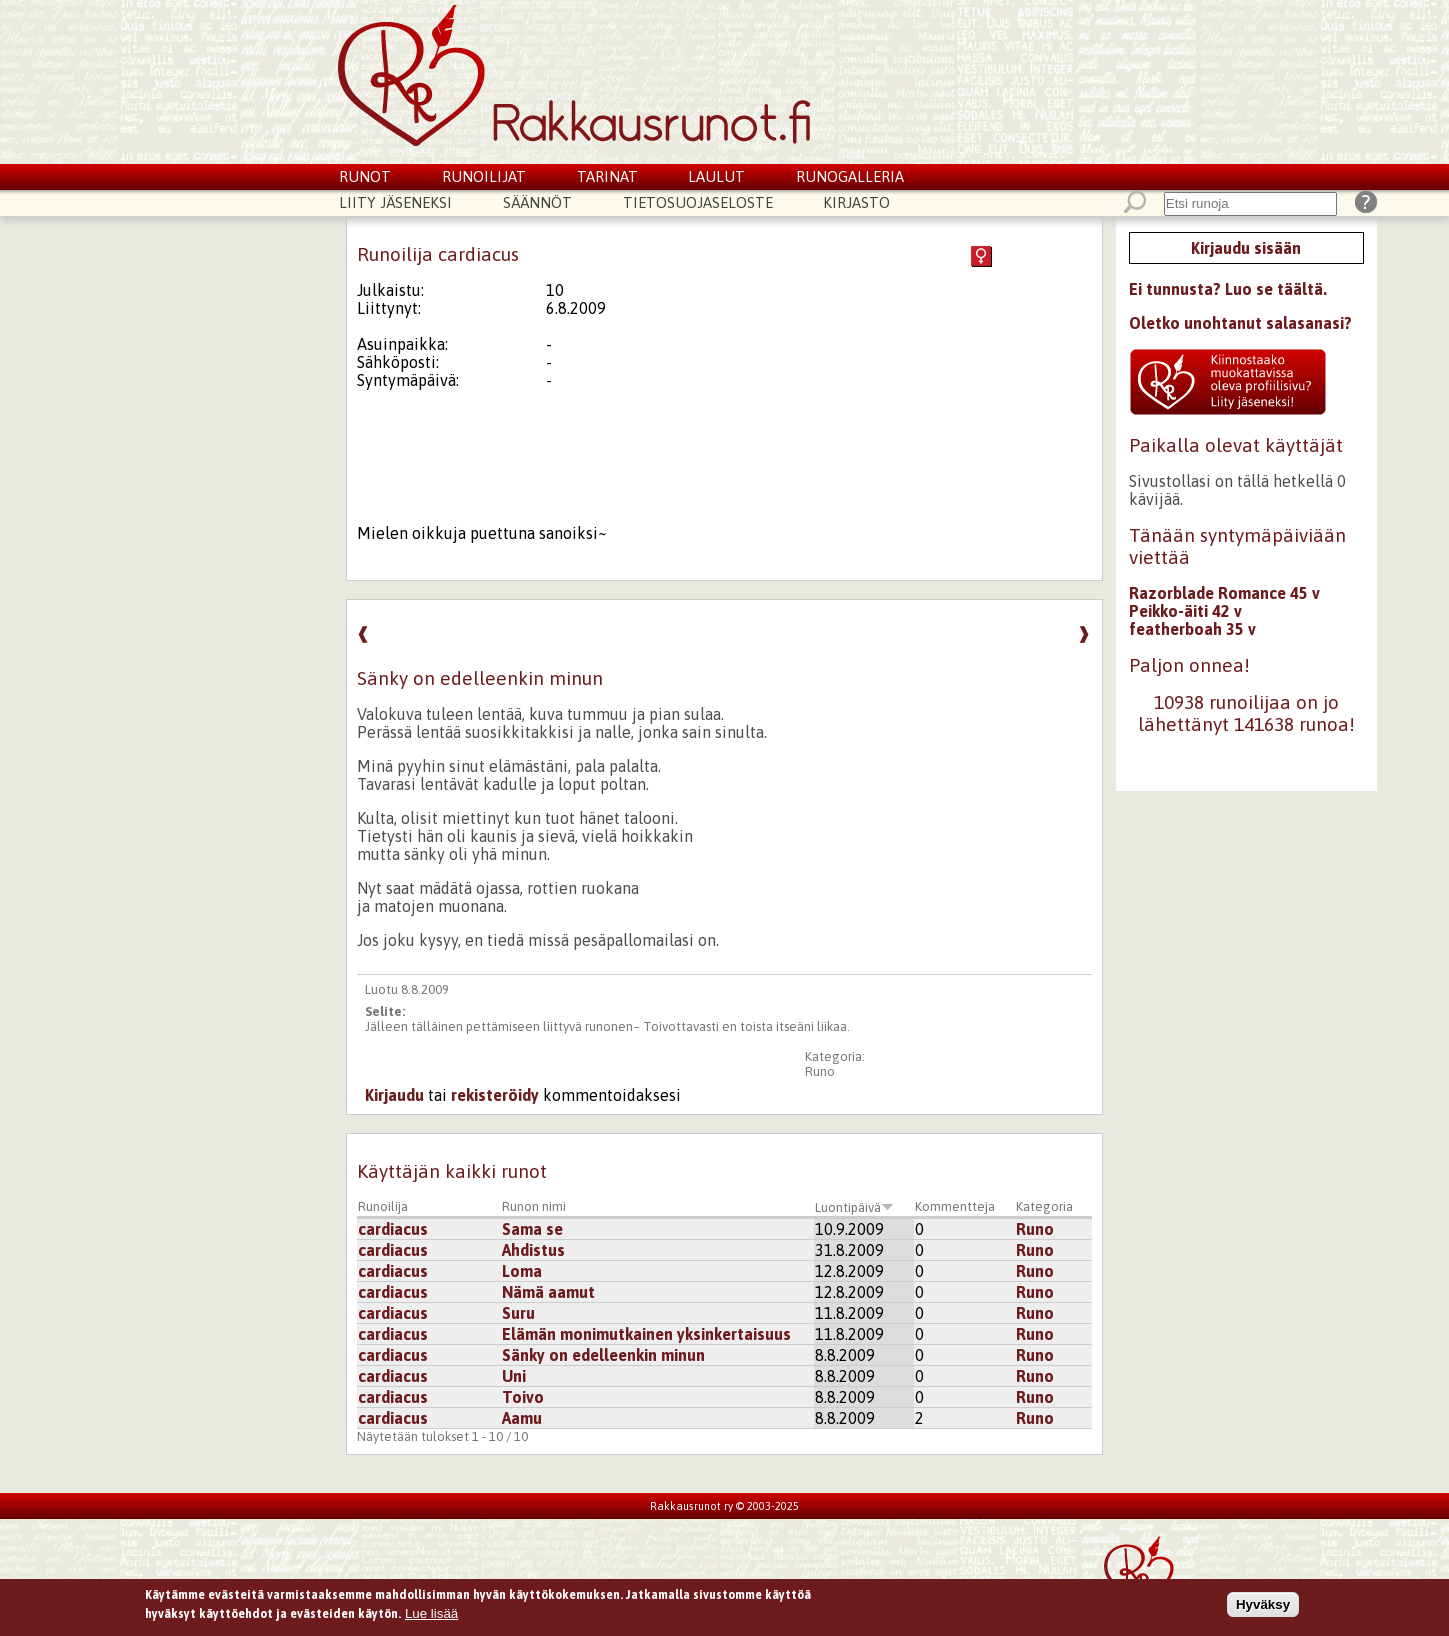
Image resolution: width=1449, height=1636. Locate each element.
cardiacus (393, 1229)
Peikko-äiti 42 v (1185, 611)
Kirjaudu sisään (1246, 248)
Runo (820, 1071)
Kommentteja (955, 1206)
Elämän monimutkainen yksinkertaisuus (646, 1334)
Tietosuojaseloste (698, 202)
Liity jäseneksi (395, 202)
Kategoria (1044, 1206)
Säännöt (537, 202)
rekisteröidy (495, 1095)
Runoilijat (484, 176)
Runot (365, 176)
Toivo (523, 1397)
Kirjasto (856, 202)
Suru (518, 1313)
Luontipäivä (854, 1207)
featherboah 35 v (1192, 629)
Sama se (532, 1229)
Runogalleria (850, 176)
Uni (514, 1376)
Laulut (716, 176)
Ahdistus (533, 1250)
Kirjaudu (394, 1095)
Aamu (522, 1418)
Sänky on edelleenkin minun (603, 1355)
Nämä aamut (548, 1292)
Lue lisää (431, 1617)
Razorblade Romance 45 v (1224, 593)
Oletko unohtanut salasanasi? (1240, 323)
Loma (522, 1271)
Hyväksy (1263, 1608)
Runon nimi (534, 1206)
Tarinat (607, 176)
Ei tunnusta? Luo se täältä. (1228, 289)
